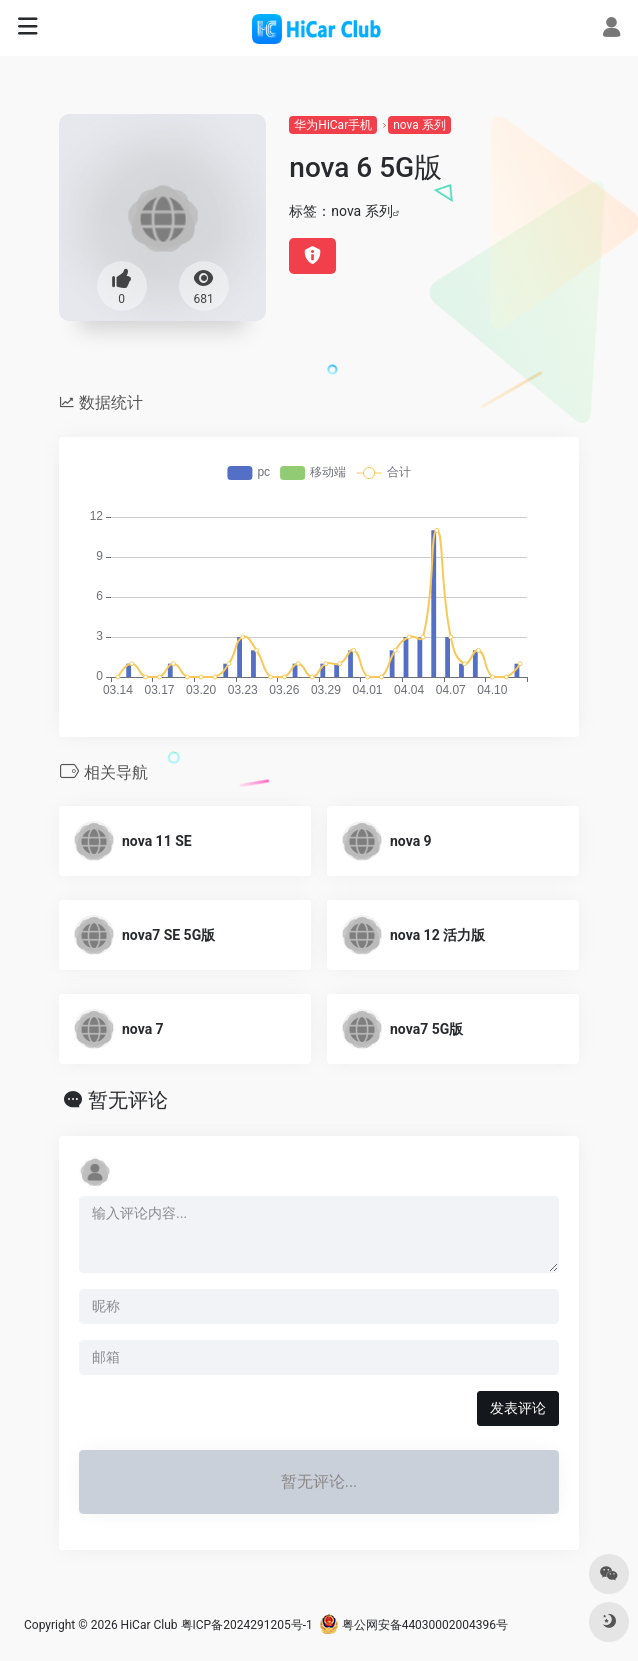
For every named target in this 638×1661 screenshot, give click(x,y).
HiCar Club (149, 1625)
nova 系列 (419, 125)
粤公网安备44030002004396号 (413, 1625)
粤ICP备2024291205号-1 (247, 1625)
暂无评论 (128, 1100)
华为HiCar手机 (333, 125)
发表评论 (518, 1408)
